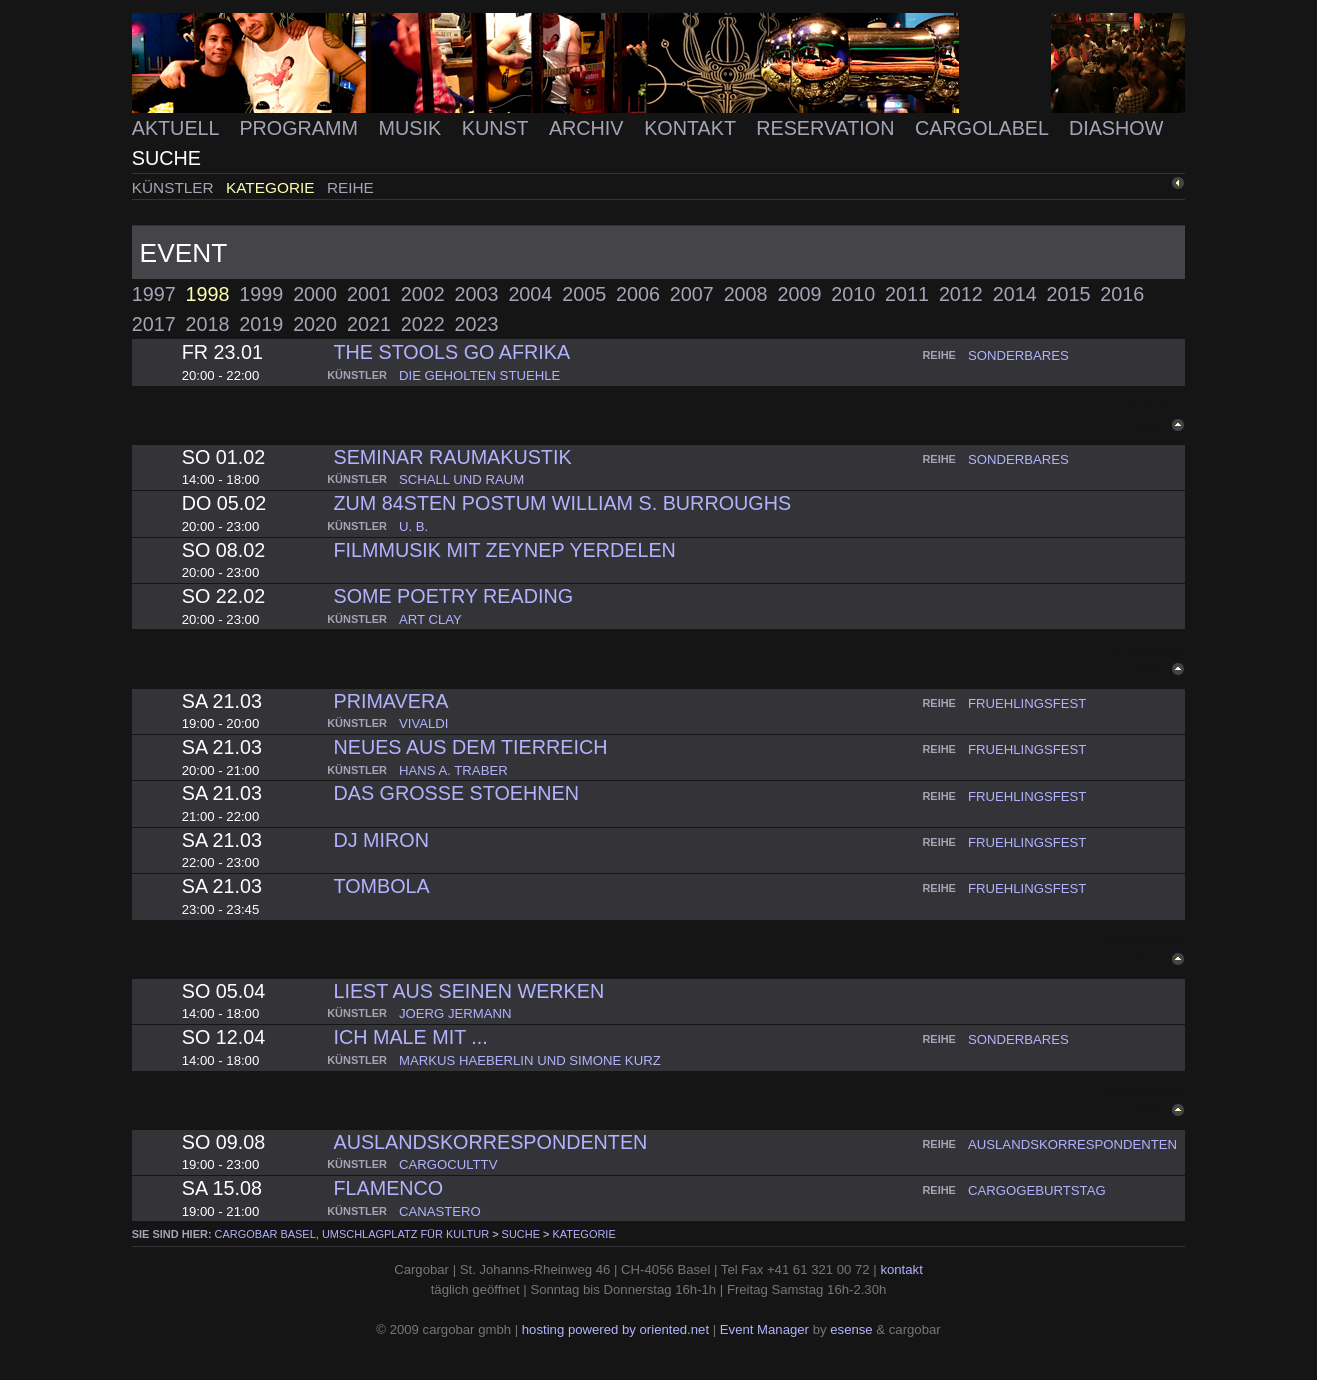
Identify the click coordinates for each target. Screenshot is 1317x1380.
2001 (369, 294)
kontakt (901, 1269)
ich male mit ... (410, 1037)
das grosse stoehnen (455, 793)
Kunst (498, 128)
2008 (746, 294)
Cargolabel (984, 128)
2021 (369, 324)
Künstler (175, 187)
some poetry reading (453, 596)
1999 (261, 294)
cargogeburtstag (1037, 1190)
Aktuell (178, 128)
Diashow (1116, 128)
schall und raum (461, 479)
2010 (853, 294)
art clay (430, 619)
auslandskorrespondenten (490, 1142)
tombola (381, 886)
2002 (423, 294)
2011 (907, 294)
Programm (301, 128)
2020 (315, 324)
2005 (584, 294)
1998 (208, 294)
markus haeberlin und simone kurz (530, 1060)
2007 (692, 294)
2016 (1122, 294)
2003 (477, 294)
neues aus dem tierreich (470, 747)
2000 (315, 294)
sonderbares (1018, 355)
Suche (166, 158)
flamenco (388, 1188)
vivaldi (423, 723)
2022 (423, 324)
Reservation (828, 128)
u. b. (413, 526)
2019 (261, 324)
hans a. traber (453, 770)
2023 (477, 324)
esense (851, 1329)
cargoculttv (448, 1164)
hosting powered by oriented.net (615, 1329)
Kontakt (692, 128)
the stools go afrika (451, 352)
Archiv (589, 128)
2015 (1069, 294)
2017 (154, 324)
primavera (390, 701)
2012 (961, 294)
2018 (208, 324)
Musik (413, 128)
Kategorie (272, 187)
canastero (440, 1211)
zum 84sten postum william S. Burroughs (562, 503)
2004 (530, 294)
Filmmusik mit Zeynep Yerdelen (504, 550)
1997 (154, 294)
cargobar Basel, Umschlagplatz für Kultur (352, 1234)
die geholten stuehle (479, 375)
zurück (1149, 184)
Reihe (350, 187)
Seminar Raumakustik (452, 457)
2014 (1015, 294)
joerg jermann (455, 1013)
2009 (799, 294)
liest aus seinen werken (468, 991)
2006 (638, 294)
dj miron (380, 840)
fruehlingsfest (1027, 703)
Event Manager (764, 1329)
